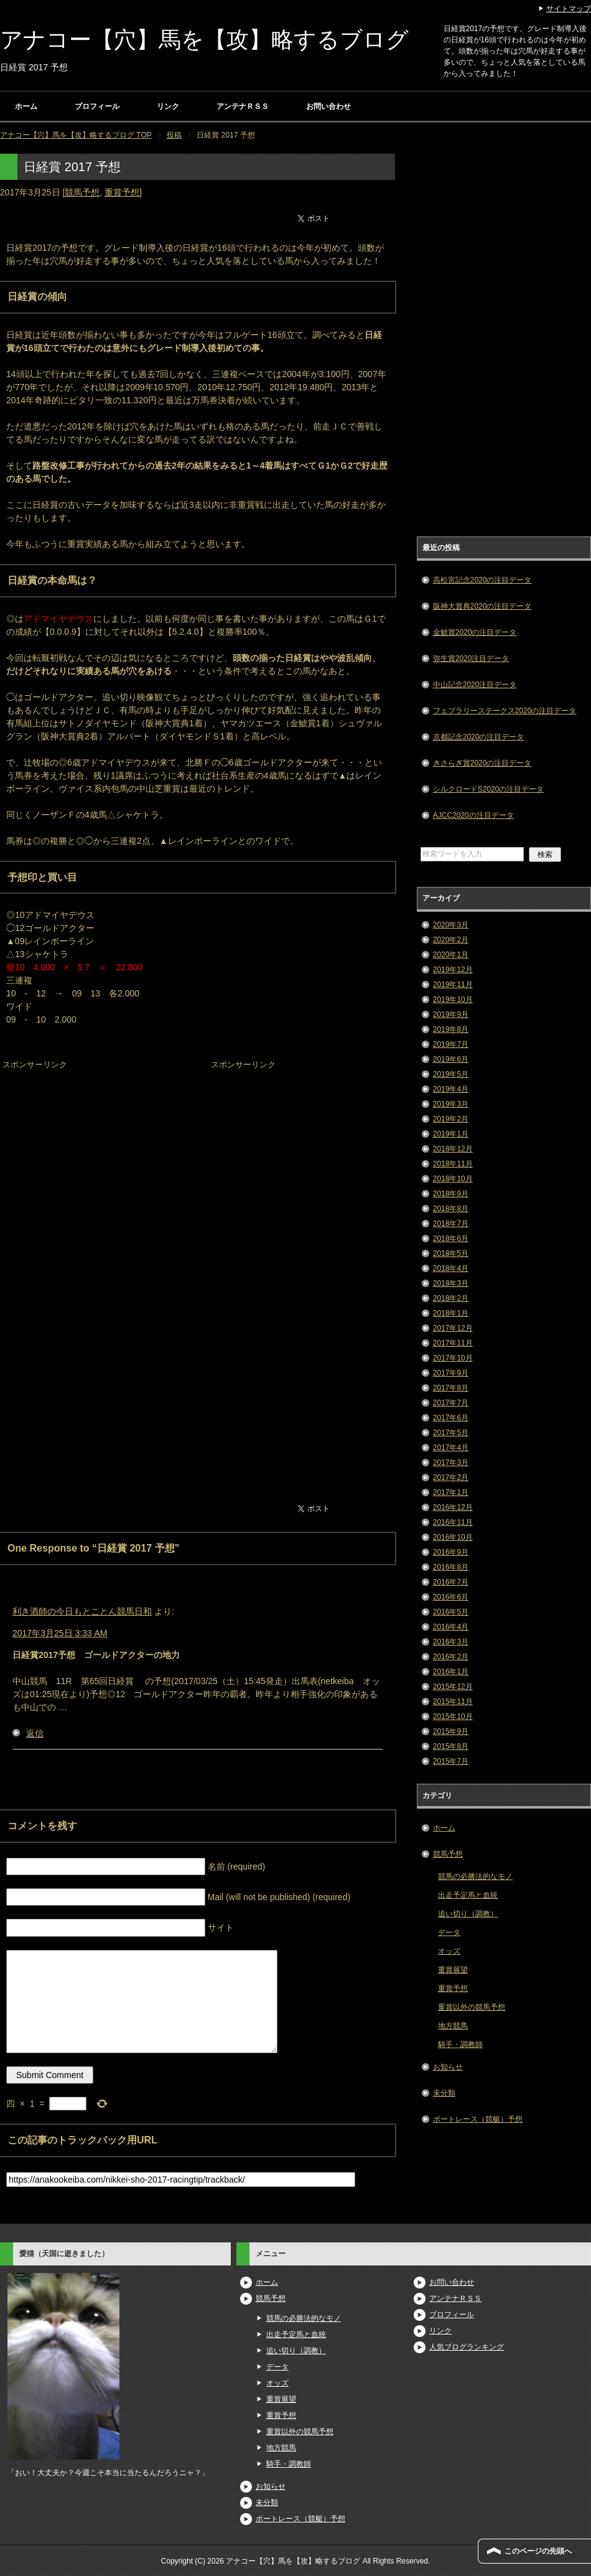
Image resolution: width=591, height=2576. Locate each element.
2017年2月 (450, 1477)
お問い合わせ (328, 106)
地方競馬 (453, 2025)
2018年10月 (453, 1178)
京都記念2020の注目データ (478, 737)
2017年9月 (450, 1373)
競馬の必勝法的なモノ (475, 1876)
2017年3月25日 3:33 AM (60, 1633)
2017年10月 (453, 1358)
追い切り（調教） (468, 1913)
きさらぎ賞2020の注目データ (482, 763)
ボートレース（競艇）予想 (478, 2119)
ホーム (26, 106)
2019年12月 (453, 969)
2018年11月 (453, 1163)
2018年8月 (450, 1208)
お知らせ (448, 2067)
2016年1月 (450, 1671)
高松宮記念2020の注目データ (482, 580)
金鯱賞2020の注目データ (475, 632)
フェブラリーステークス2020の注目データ (505, 710)
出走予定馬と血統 (468, 1895)
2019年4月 (450, 1089)
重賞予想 (122, 192)
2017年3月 (450, 1462)
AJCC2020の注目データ (473, 815)
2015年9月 (450, 1731)
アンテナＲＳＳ (242, 106)
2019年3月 (450, 1104)
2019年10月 (453, 999)
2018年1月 (450, 1313)
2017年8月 (450, 1388)
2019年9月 (450, 1014)
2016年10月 (453, 1537)
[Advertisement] (93, 1151)
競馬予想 (82, 192)
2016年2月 (450, 1656)
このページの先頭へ (538, 2551)
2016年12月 (453, 1507)
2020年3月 (450, 924)
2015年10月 (453, 1716)
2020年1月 (450, 954)
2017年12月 (453, 1328)
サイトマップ (568, 8)
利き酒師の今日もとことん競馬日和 (82, 1611)
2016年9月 (450, 1552)
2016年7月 (450, 1582)
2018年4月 (450, 1268)
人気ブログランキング (466, 2347)
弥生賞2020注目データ (471, 658)
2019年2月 (450, 1119)
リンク (168, 106)
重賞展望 (453, 1969)
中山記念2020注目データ (475, 684)
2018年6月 (450, 1238)
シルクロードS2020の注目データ (488, 789)
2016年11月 (453, 1522)
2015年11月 (453, 1701)
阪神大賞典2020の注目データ (482, 606)
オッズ (449, 1951)
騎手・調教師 (460, 2044)
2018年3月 (450, 1283)
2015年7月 (450, 1761)
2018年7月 (450, 1223)
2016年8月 (450, 1567)
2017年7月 (450, 1402)
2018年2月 (450, 1298)
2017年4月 (450, 1447)
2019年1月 (450, 1134)
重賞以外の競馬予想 (471, 2007)
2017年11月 (453, 1343)
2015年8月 (450, 1746)
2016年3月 (450, 1641)
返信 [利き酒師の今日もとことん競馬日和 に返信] (35, 1733)
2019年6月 (450, 1059)
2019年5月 (450, 1074)
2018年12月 (453, 1149)
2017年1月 (450, 1492)
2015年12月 (453, 1686)
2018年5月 (450, 1253)
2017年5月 (450, 1432)
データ (449, 1932)
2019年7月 (450, 1044)
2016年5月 (450, 1612)
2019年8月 (450, 1029)
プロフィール (97, 106)
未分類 (444, 2093)
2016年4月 (450, 1627)
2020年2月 (450, 939)
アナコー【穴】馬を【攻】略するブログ (204, 39)
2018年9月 (450, 1193)
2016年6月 (450, 1597)
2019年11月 (453, 984)
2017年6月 (450, 1417)
